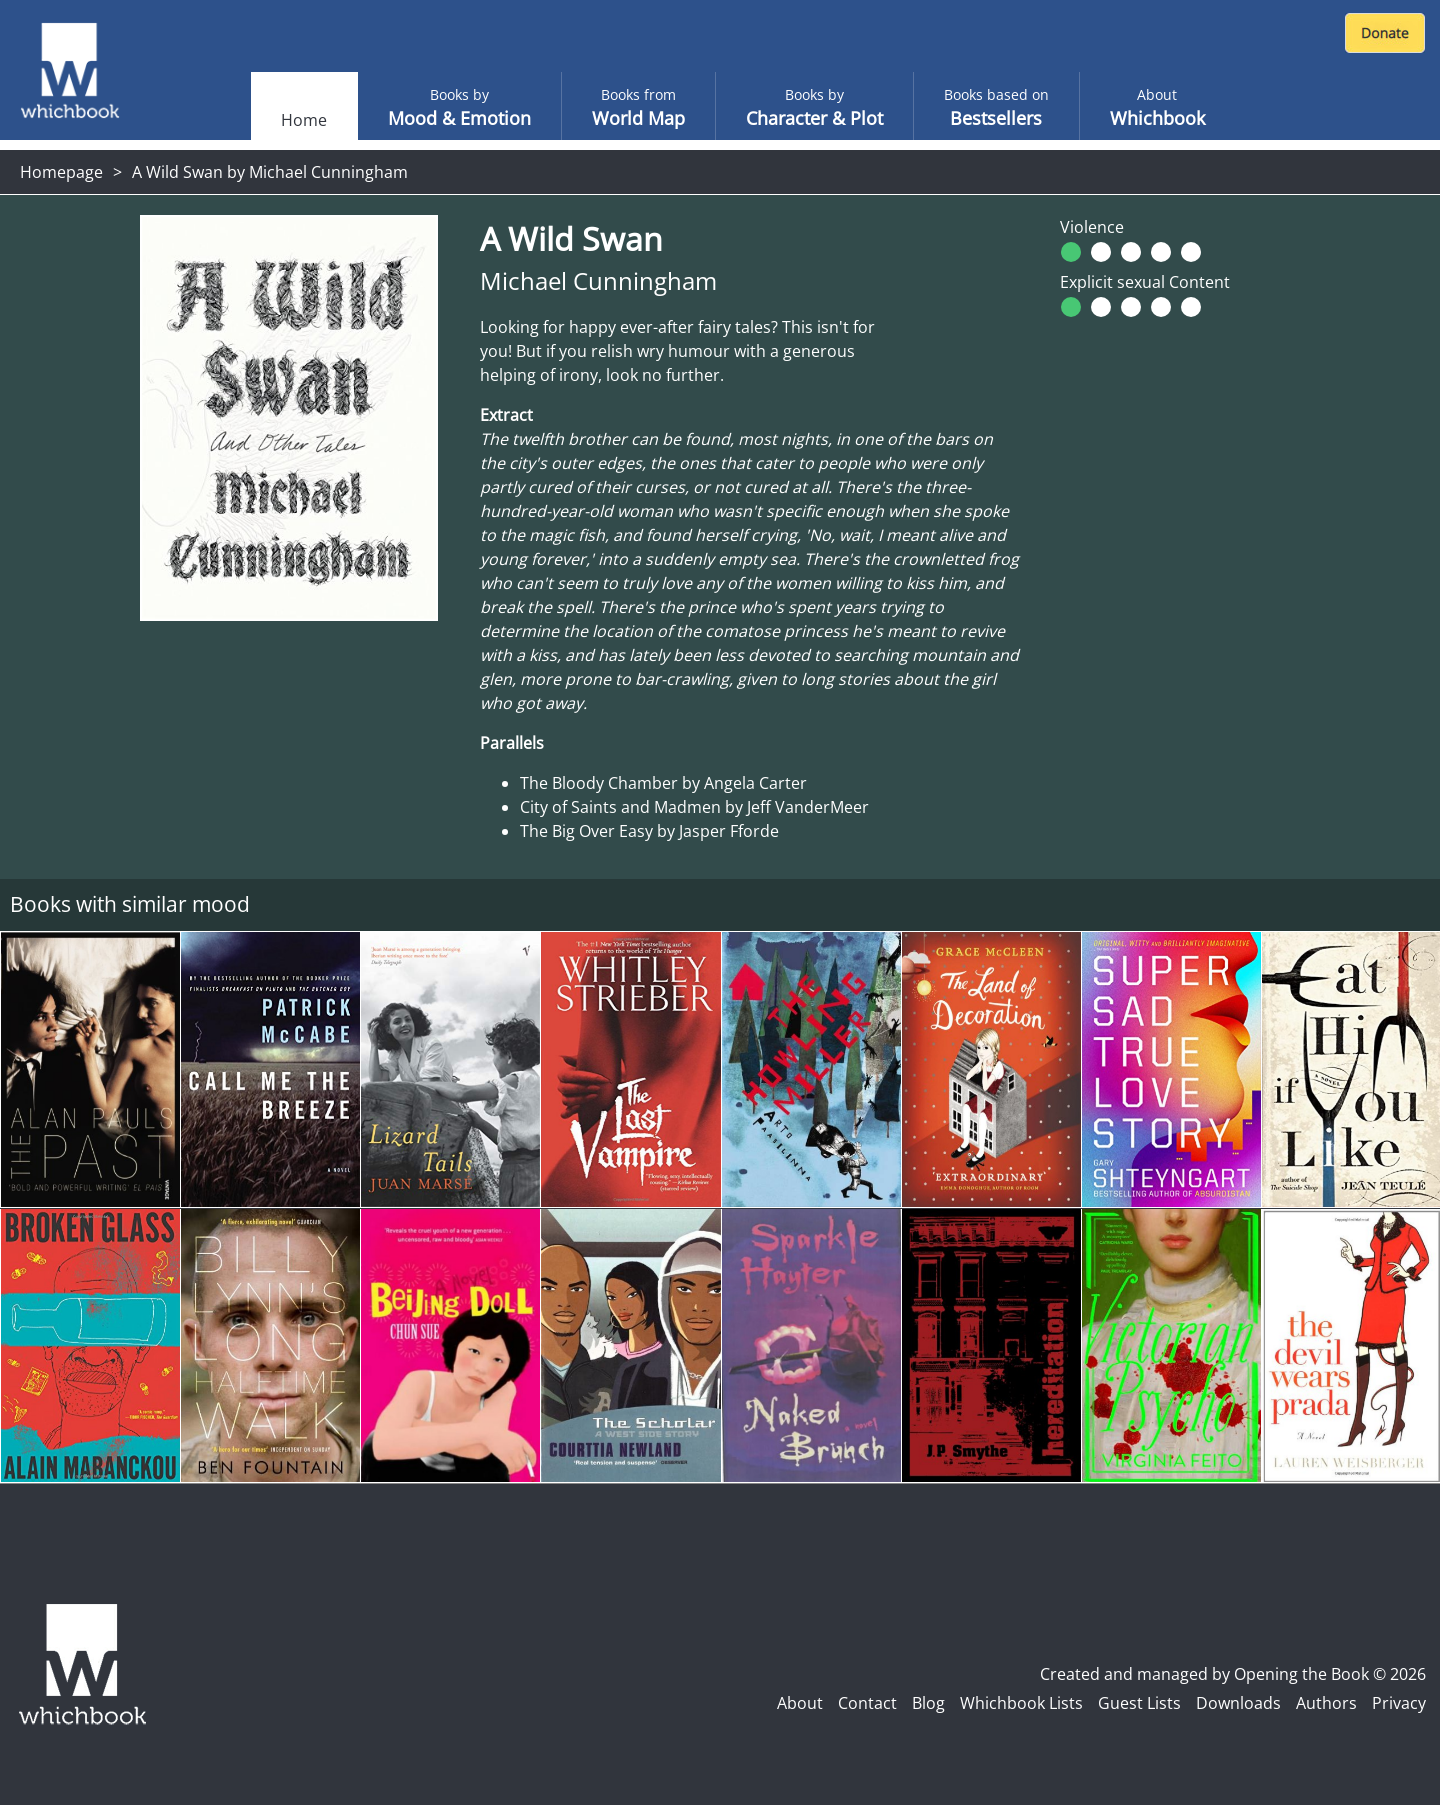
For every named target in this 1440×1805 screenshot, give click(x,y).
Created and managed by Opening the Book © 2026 (1233, 1674)
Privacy (1399, 1703)
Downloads (1238, 1703)
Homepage (61, 172)
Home (304, 120)
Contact (867, 1703)
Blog (928, 1703)
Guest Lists (1139, 1703)
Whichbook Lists (1021, 1703)
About (800, 1703)
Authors (1326, 1703)
